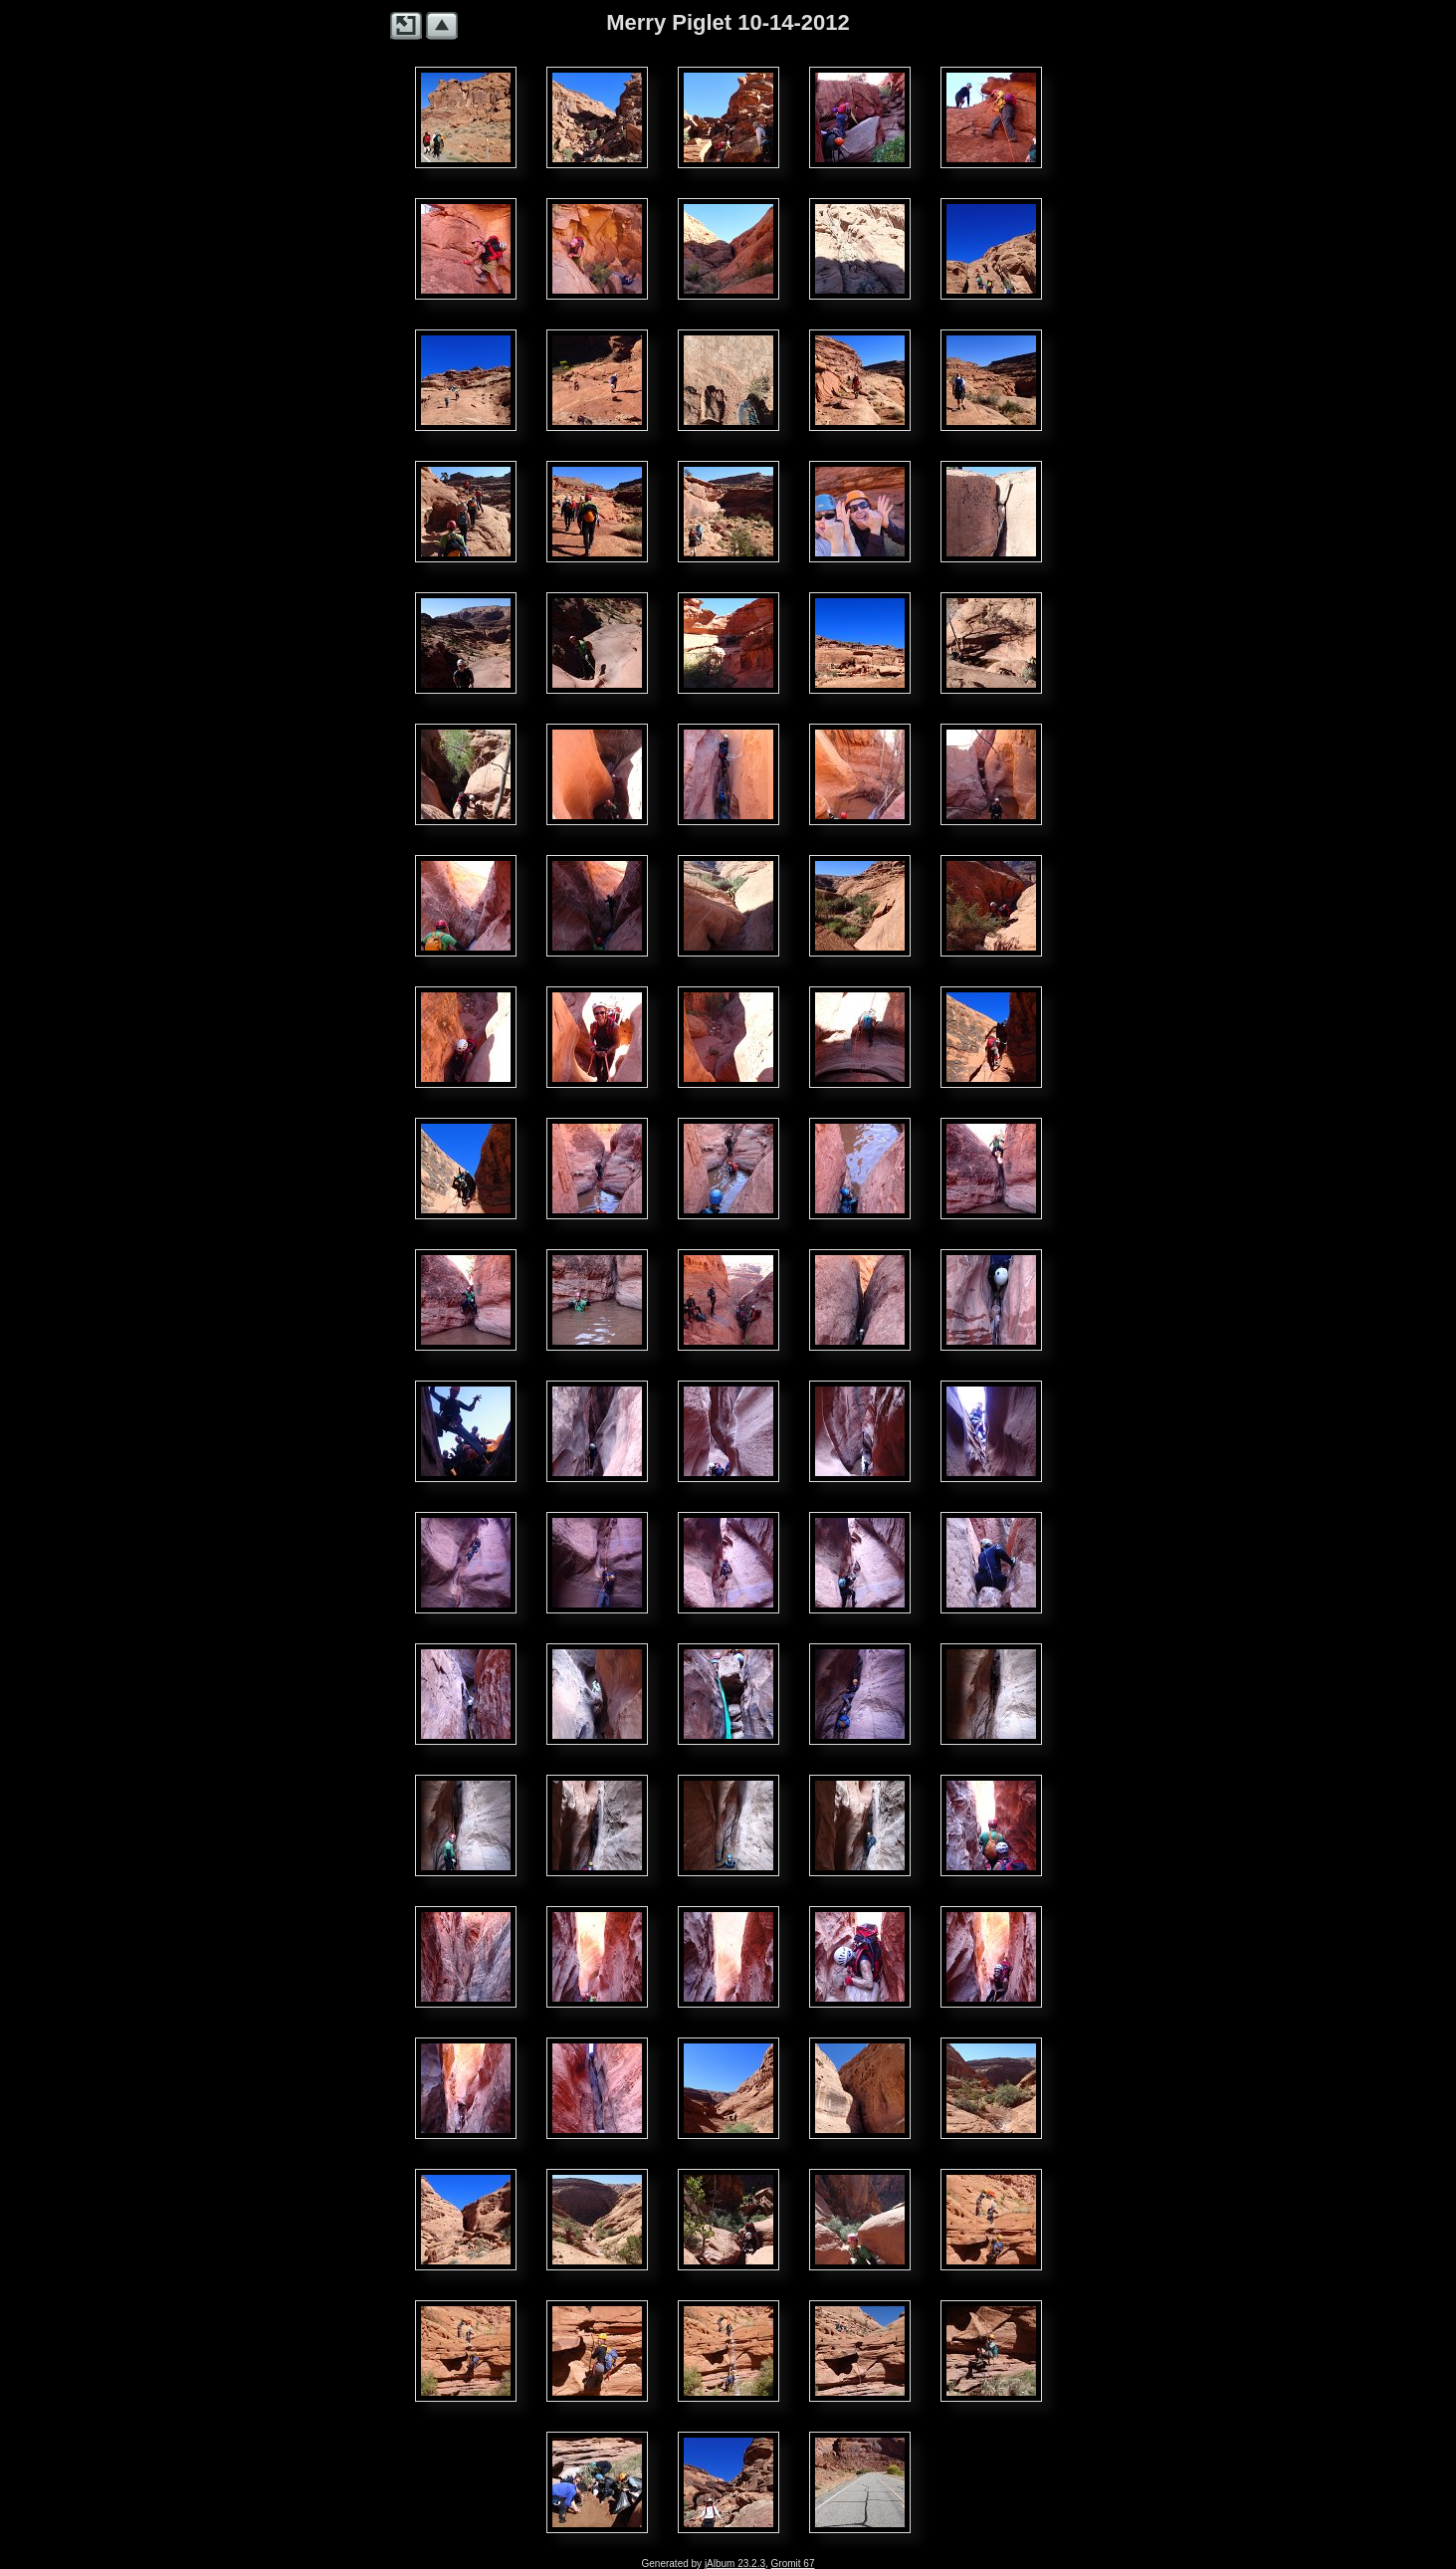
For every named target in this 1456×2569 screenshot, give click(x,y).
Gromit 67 (793, 2563)
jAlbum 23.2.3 (735, 2563)
